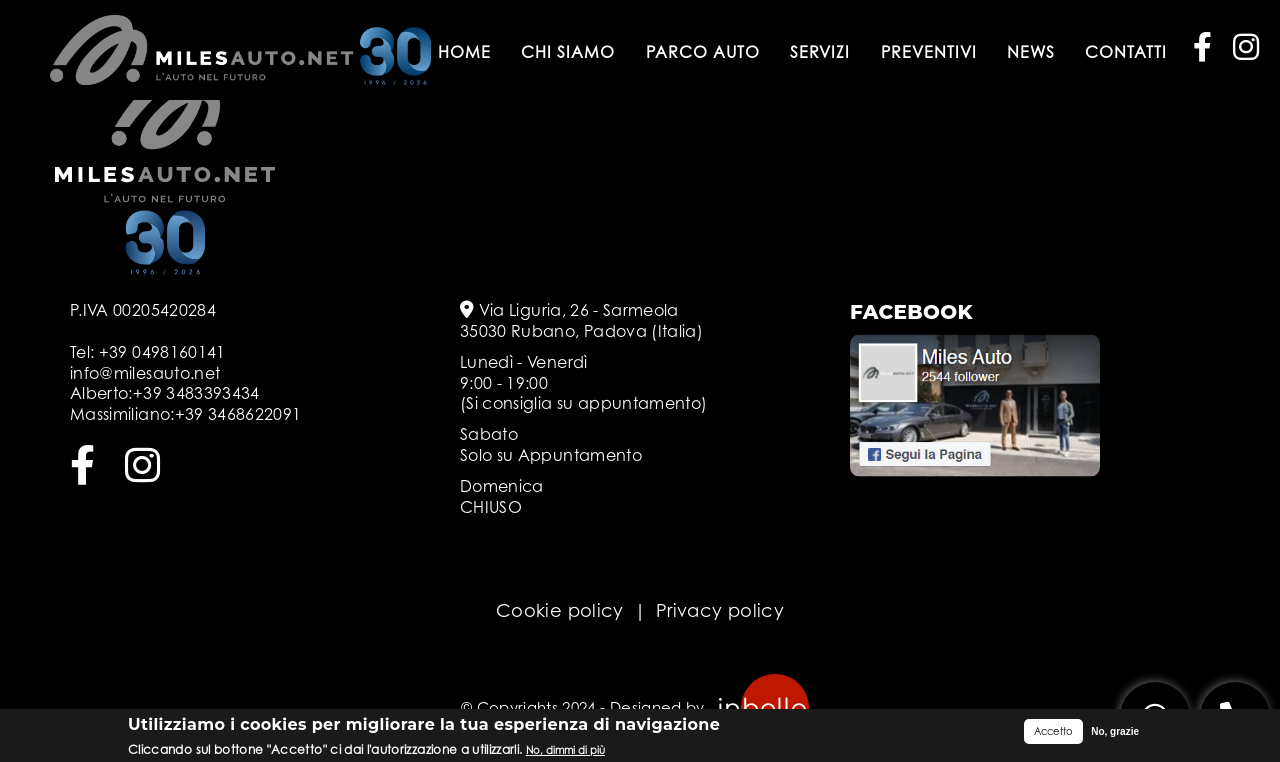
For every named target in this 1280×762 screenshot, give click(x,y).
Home (464, 52)
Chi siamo (568, 52)
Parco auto (703, 52)
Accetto (1053, 732)
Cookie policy (560, 610)
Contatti (1126, 52)
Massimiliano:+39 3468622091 (185, 414)
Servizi (820, 52)
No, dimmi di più (565, 751)
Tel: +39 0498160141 (148, 352)
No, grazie (1115, 732)
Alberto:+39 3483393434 (165, 393)
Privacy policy (720, 610)
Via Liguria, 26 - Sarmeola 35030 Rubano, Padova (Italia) (581, 320)
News (1031, 52)
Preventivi (929, 52)
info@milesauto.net (145, 373)
